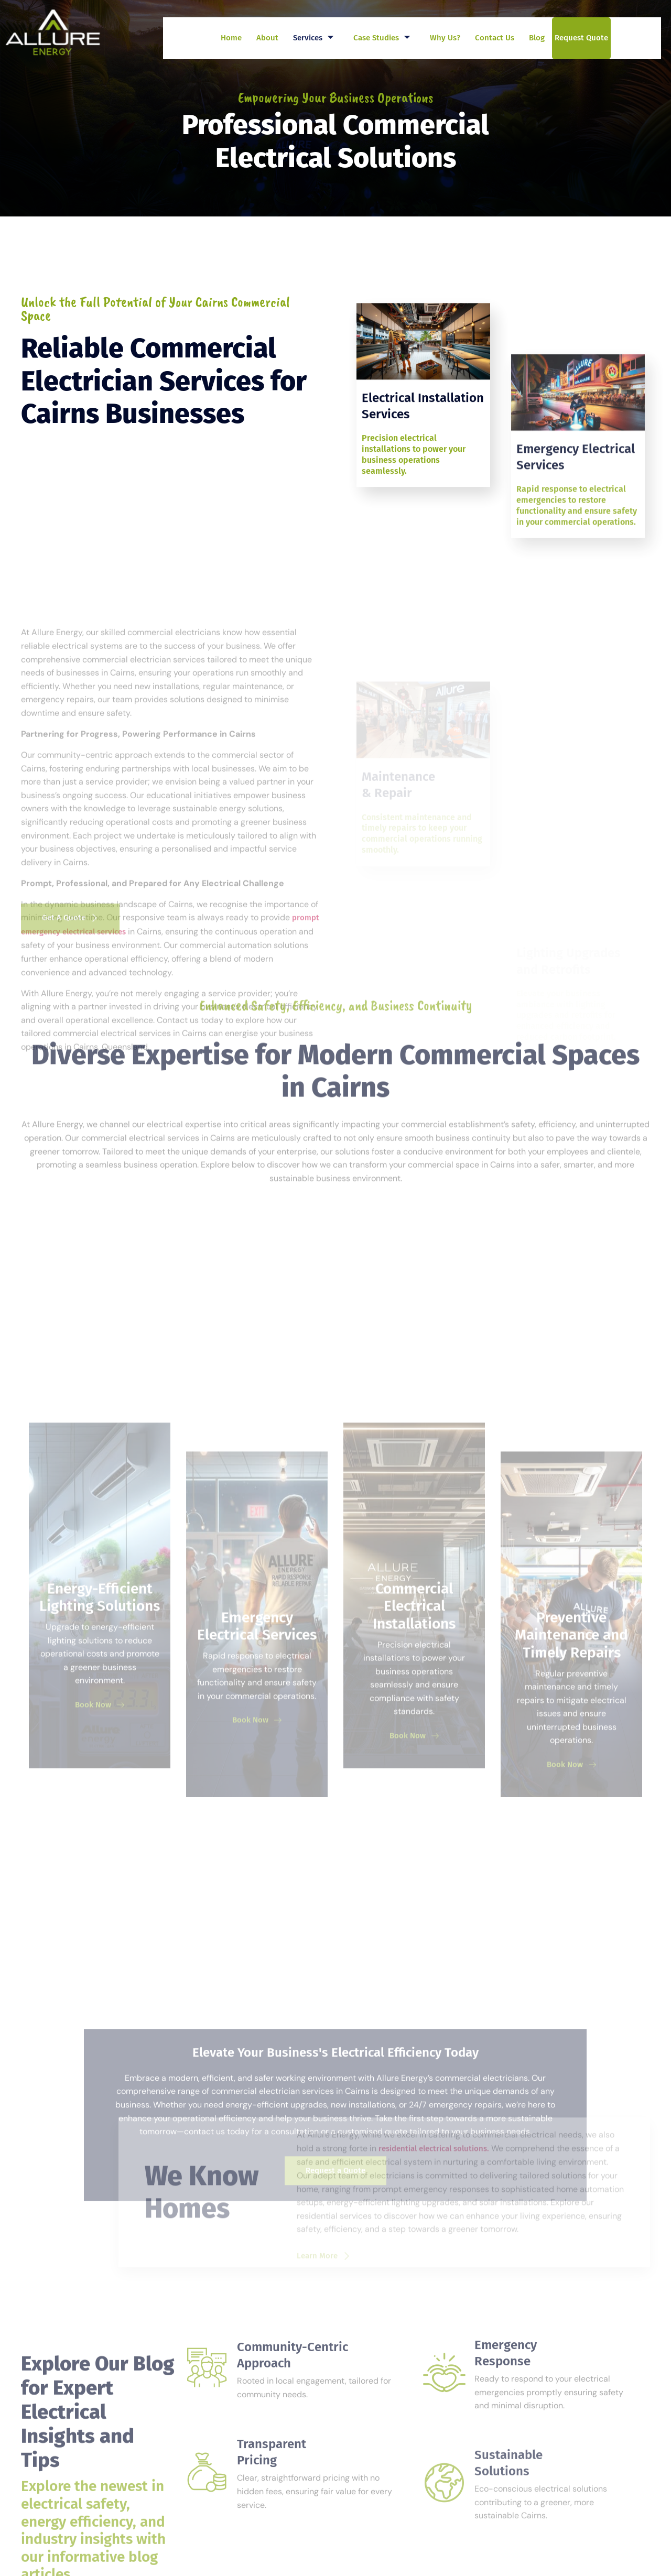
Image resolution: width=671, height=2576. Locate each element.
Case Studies (381, 38)
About (267, 37)
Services (313, 38)
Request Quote (581, 37)
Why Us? (445, 37)
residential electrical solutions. (433, 2199)
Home (231, 37)
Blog (537, 37)
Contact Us (494, 37)
